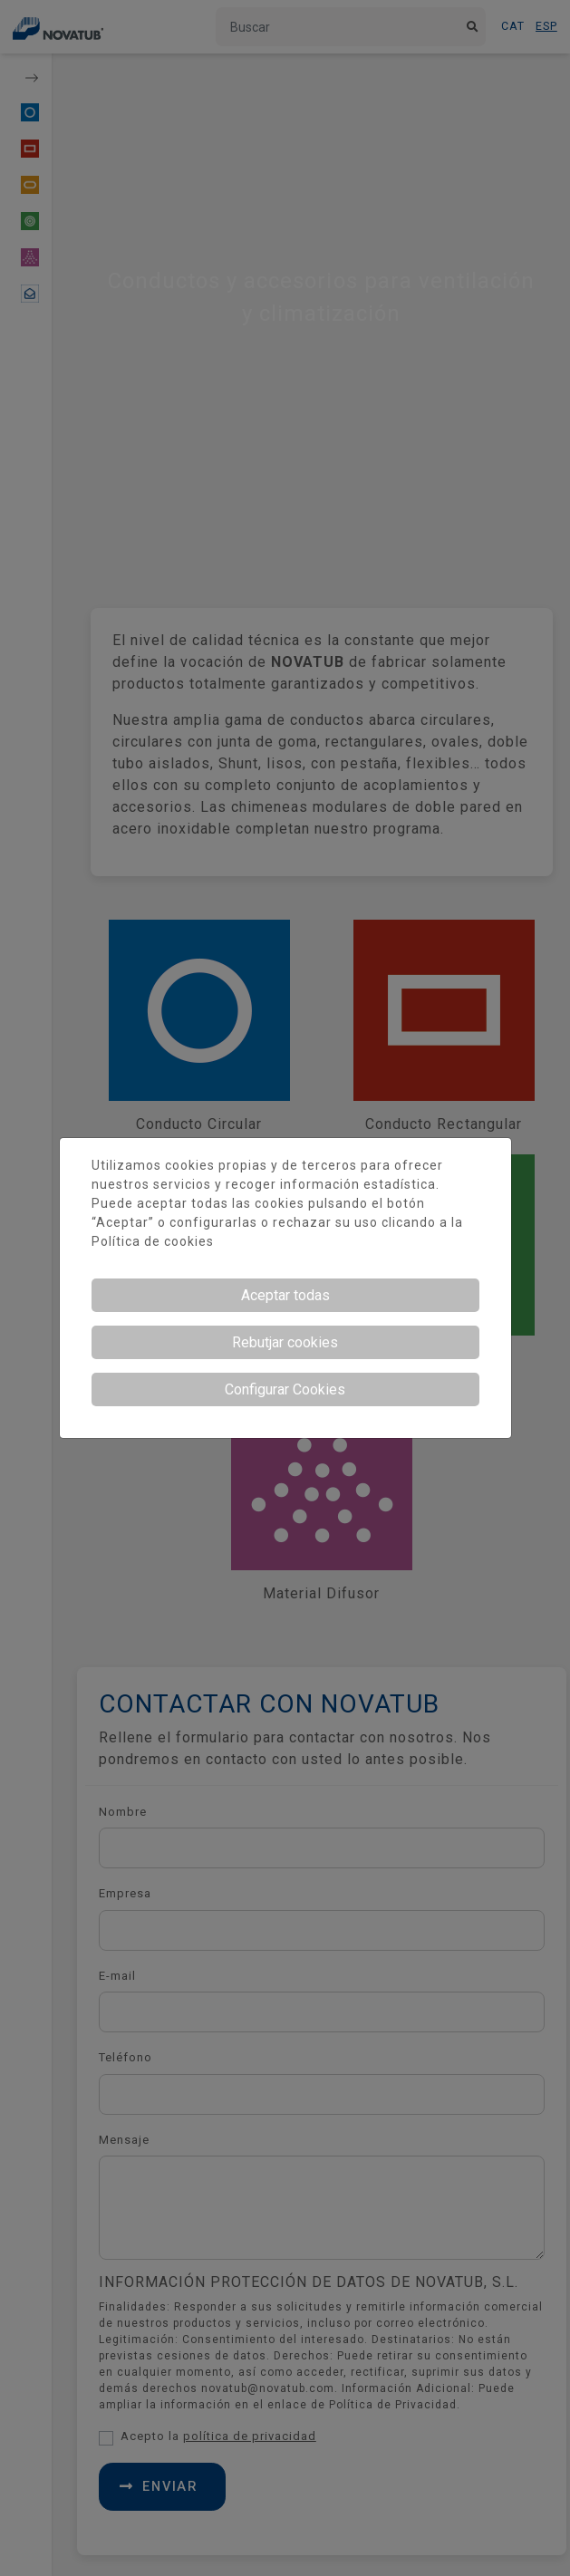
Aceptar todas (285, 1295)
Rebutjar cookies (285, 1342)
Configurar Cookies (285, 1389)
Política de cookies (153, 1241)
